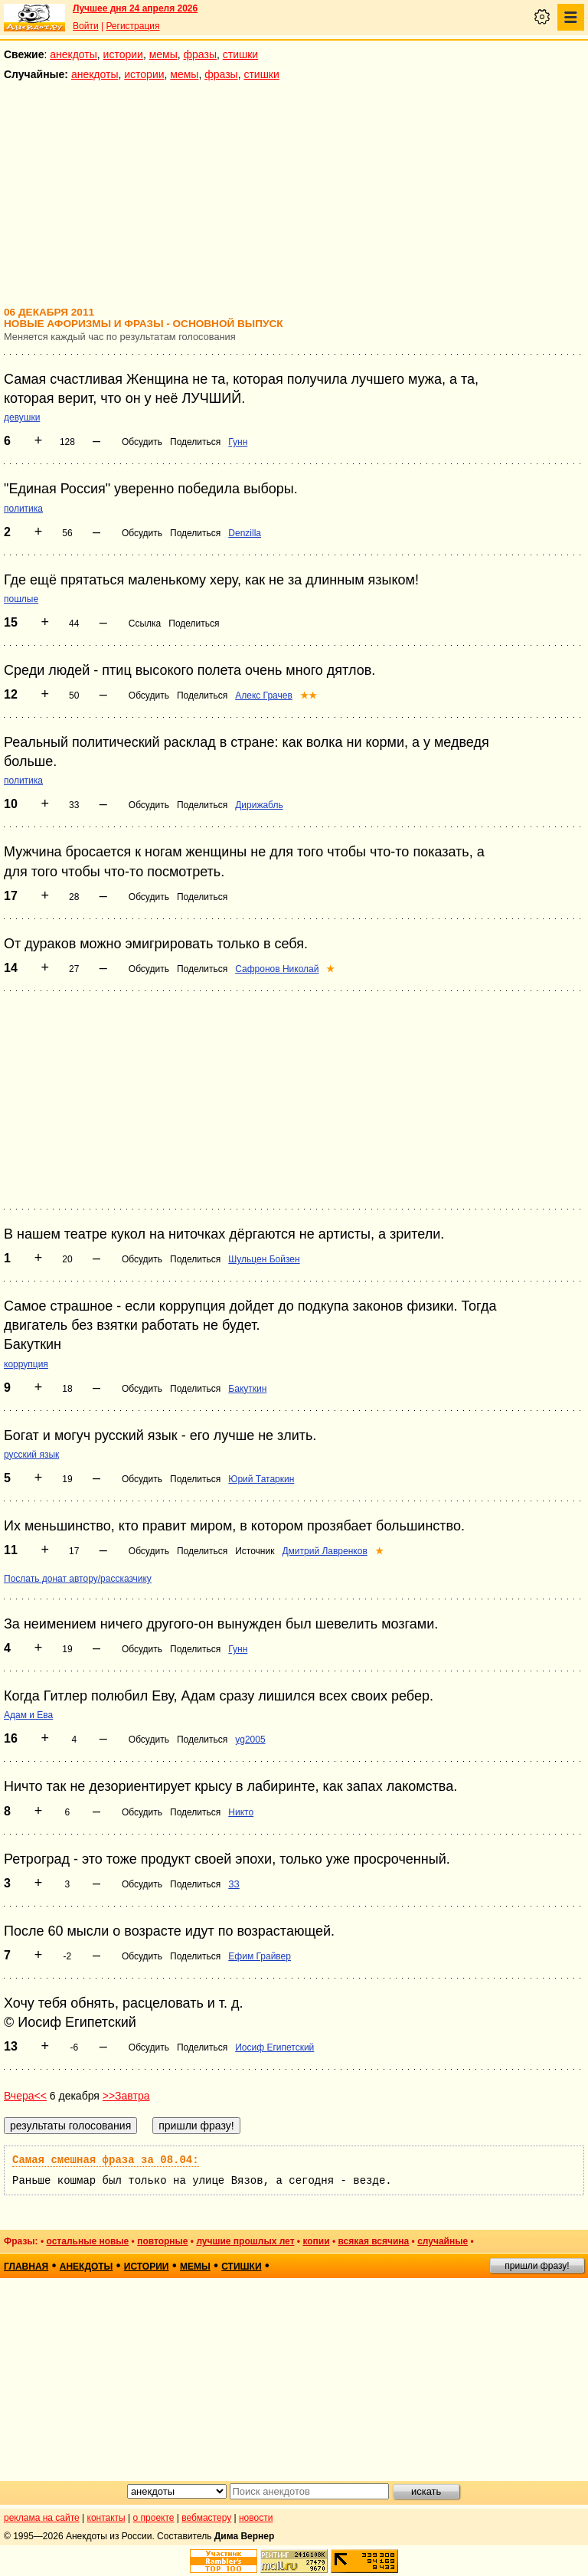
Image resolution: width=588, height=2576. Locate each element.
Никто (240, 1812)
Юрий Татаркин (261, 1479)
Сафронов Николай (276, 969)
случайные (442, 2241)
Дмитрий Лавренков (324, 1551)
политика (23, 508)
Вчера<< (25, 2096)
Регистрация (132, 26)
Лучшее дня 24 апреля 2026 (135, 8)
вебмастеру (206, 2517)
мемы (163, 54)
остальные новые (87, 2241)
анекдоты (73, 54)
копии (315, 2241)
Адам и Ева (28, 1715)
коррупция (26, 1364)
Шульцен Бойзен (263, 1259)
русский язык (31, 1454)
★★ (308, 695)
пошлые (21, 599)
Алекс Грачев (263, 695)
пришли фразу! (537, 2265)
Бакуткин (247, 1388)
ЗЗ (234, 1884)
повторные (162, 2241)
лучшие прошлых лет (245, 2241)
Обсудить (142, 442)
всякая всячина (373, 2241)
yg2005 (250, 1739)
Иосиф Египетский (274, 2047)
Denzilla (244, 533)
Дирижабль (259, 805)
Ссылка (145, 623)
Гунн (237, 442)
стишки (240, 54)
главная (26, 2266)
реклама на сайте (42, 2517)
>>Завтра (126, 2096)
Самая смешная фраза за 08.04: (105, 2160)
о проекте (154, 2517)
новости (256, 2517)
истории (123, 54)
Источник (254, 1551)
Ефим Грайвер (259, 1956)
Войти (86, 26)
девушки (22, 417)
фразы (200, 54)
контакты (106, 2517)
